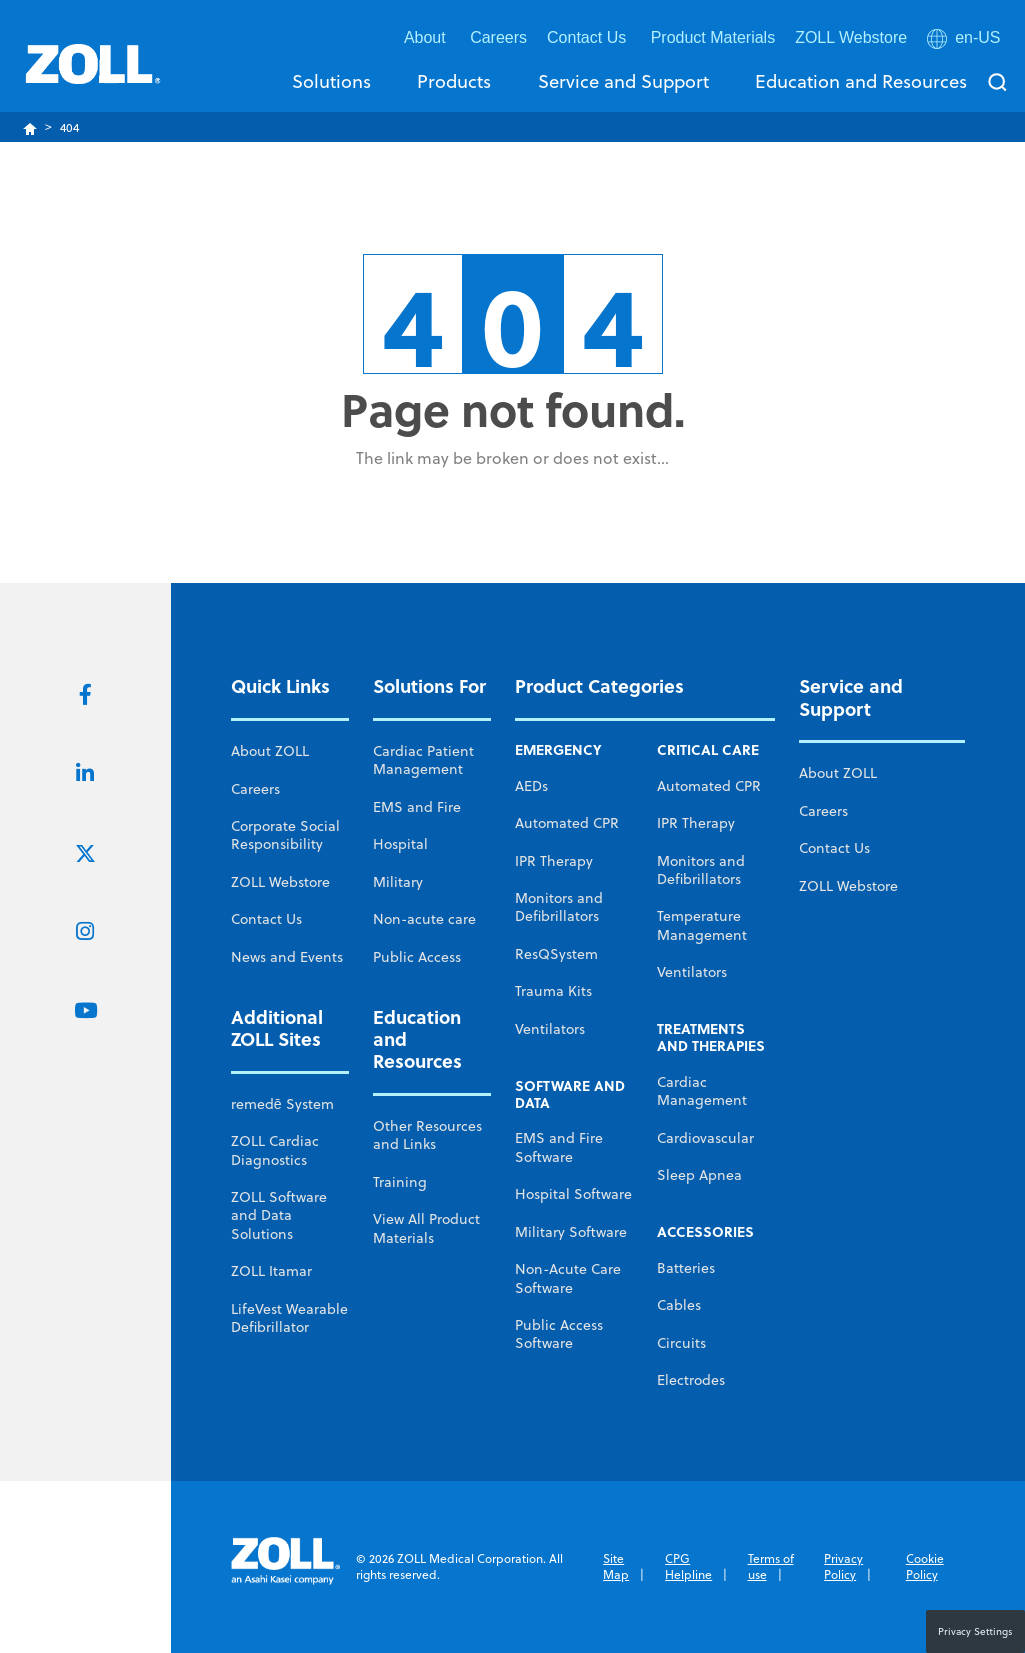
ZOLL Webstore (851, 37)
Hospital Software (573, 1194)
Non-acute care (424, 919)
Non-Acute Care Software (568, 1278)
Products (454, 81)
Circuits (681, 1343)
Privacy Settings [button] (975, 1631)
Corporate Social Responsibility (285, 835)
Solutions (331, 81)
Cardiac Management (702, 1091)
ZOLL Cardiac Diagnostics (275, 1150)
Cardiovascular (705, 1138)
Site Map (616, 1566)
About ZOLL (270, 751)
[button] (966, 42)
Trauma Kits (553, 991)
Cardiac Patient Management (423, 760)
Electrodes (691, 1380)
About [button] (427, 37)
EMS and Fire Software (559, 1147)
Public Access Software (559, 1334)
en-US (963, 38)
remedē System (282, 1104)
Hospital (400, 844)
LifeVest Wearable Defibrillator (289, 1318)
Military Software (571, 1232)
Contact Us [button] (589, 37)
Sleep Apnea (699, 1175)
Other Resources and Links (427, 1135)
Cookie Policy (925, 1566)
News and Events (287, 957)
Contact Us (266, 919)
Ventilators (550, 1029)
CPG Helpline (688, 1566)
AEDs (531, 786)
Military (398, 882)
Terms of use (771, 1566)
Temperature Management (702, 925)
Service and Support (623, 81)
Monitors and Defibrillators (559, 907)
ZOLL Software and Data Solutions (279, 1215)
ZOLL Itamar (271, 1271)
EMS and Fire (417, 807)
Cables (679, 1305)
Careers (498, 37)
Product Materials (713, 37)
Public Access (417, 957)
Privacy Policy (843, 1566)
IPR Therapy (554, 861)
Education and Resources (861, 81)
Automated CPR (567, 823)
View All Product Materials (426, 1228)
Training (400, 1182)
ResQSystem (556, 954)
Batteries (686, 1268)
